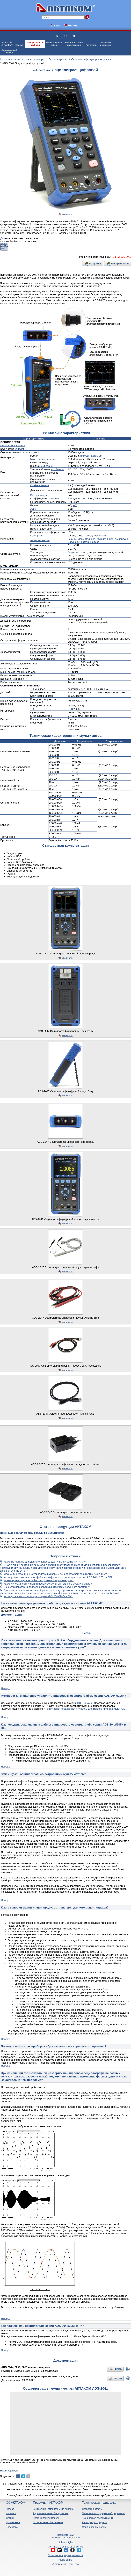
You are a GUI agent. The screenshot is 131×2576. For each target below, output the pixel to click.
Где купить (91, 45)
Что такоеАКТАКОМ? (7, 43)
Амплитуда (121, 538)
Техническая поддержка (59, 1708)
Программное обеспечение (48, 2522)
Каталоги (11, 2513)
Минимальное (105, 538)
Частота (84, 541)
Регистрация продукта (94, 2522)
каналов (20, 448)
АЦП (33, 508)
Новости (20, 45)
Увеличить (67, 214)
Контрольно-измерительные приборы (54, 2509)
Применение (13, 2522)
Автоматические (39, 540)
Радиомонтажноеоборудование (74, 43)
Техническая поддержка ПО (97, 2518)
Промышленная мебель (46, 2518)
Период (94, 541)
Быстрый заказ (120, 263)
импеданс (47, 465)
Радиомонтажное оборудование (50, 2513)
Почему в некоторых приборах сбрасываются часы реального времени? (47, 1586)
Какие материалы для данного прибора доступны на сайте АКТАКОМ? (46, 1561)
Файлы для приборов (94, 2527)
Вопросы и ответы (92, 2509)
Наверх (86, 1632)
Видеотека (12, 2527)
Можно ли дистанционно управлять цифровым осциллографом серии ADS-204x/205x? (55, 1573)
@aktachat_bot (65, 2542)
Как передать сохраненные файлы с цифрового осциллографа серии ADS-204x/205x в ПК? (58, 1577)
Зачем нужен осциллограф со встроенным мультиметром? (39, 1580)
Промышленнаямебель (54, 43)
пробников (57, 469)
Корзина (73, 25)
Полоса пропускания (12, 445)
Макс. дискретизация (42, 459)
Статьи (10, 2518)
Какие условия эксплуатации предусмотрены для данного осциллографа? (48, 1583)
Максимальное (86, 538)
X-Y (75, 505)
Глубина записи (39, 485)
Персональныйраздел (9, 51)
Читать (117, 2368)
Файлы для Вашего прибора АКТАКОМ (102, 1708)
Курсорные (36, 535)
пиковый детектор (91, 455)
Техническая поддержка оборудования (103, 2513)
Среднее (73, 541)
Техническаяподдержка (105, 43)
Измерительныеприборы (35, 43)
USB (70, 708)
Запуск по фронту (78, 552)
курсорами (100, 535)
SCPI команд (85, 1702)
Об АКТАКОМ (15, 2502)
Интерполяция (38, 495)
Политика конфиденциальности (65, 2555)
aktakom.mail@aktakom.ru (65, 2537)
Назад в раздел (9, 2470)
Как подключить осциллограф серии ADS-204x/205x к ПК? (38, 1596)
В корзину (95, 263)
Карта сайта (65, 2559)
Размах (72, 538)
